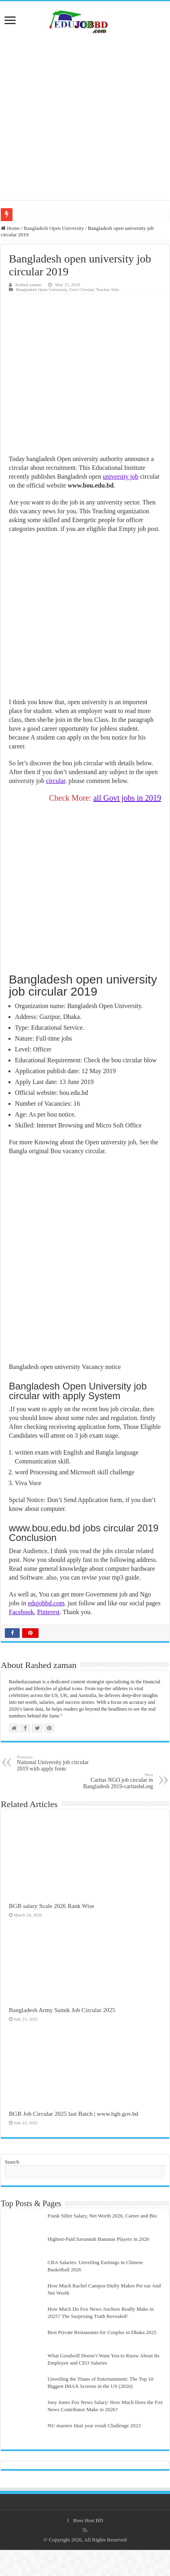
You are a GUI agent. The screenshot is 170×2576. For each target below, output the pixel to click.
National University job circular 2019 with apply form (58, 1763)
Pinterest (48, 1612)
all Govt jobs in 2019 (127, 797)
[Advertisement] (85, 116)
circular (56, 780)
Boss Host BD (87, 2520)
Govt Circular (82, 289)
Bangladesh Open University (54, 228)
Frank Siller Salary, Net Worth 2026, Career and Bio (102, 2216)
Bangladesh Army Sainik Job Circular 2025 (62, 2009)
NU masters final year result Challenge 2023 (94, 2425)
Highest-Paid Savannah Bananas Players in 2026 (98, 2239)
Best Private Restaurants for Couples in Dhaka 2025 (101, 2332)
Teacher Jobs (107, 289)
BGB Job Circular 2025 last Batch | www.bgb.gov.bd (73, 2113)
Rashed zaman (28, 284)
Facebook (21, 1612)
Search (12, 2162)
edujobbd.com (46, 1603)
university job (120, 476)
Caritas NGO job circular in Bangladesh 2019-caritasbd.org (112, 1780)
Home (10, 228)
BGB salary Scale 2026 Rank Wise (51, 1905)
